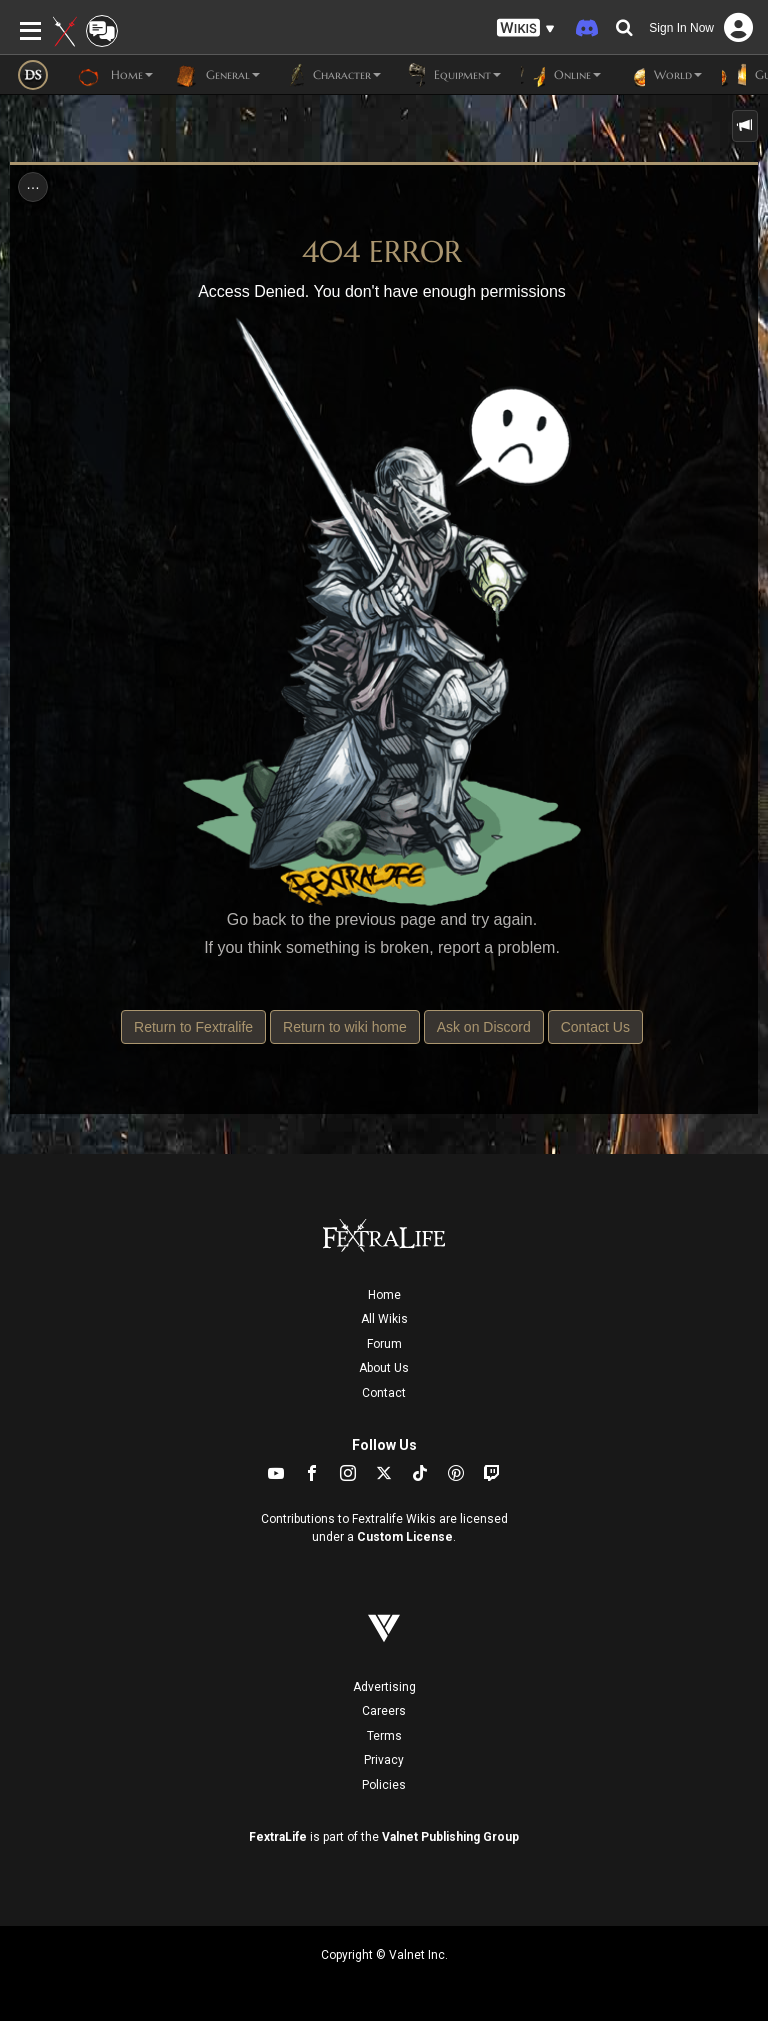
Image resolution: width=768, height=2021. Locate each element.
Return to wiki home (345, 1027)
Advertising (384, 1687)
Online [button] (561, 75)
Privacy (384, 1760)
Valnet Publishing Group (450, 1837)
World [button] (661, 75)
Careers (384, 1711)
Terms (384, 1736)
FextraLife (278, 1837)
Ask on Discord (484, 1027)
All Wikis (384, 1319)
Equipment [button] (451, 75)
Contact (384, 1393)
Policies (384, 1785)
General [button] (216, 75)
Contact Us (595, 1027)
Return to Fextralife (193, 1027)
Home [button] (115, 75)
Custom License (405, 1537)
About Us (384, 1368)
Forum (384, 1344)
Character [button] (330, 75)
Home (384, 1295)
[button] (526, 28)
